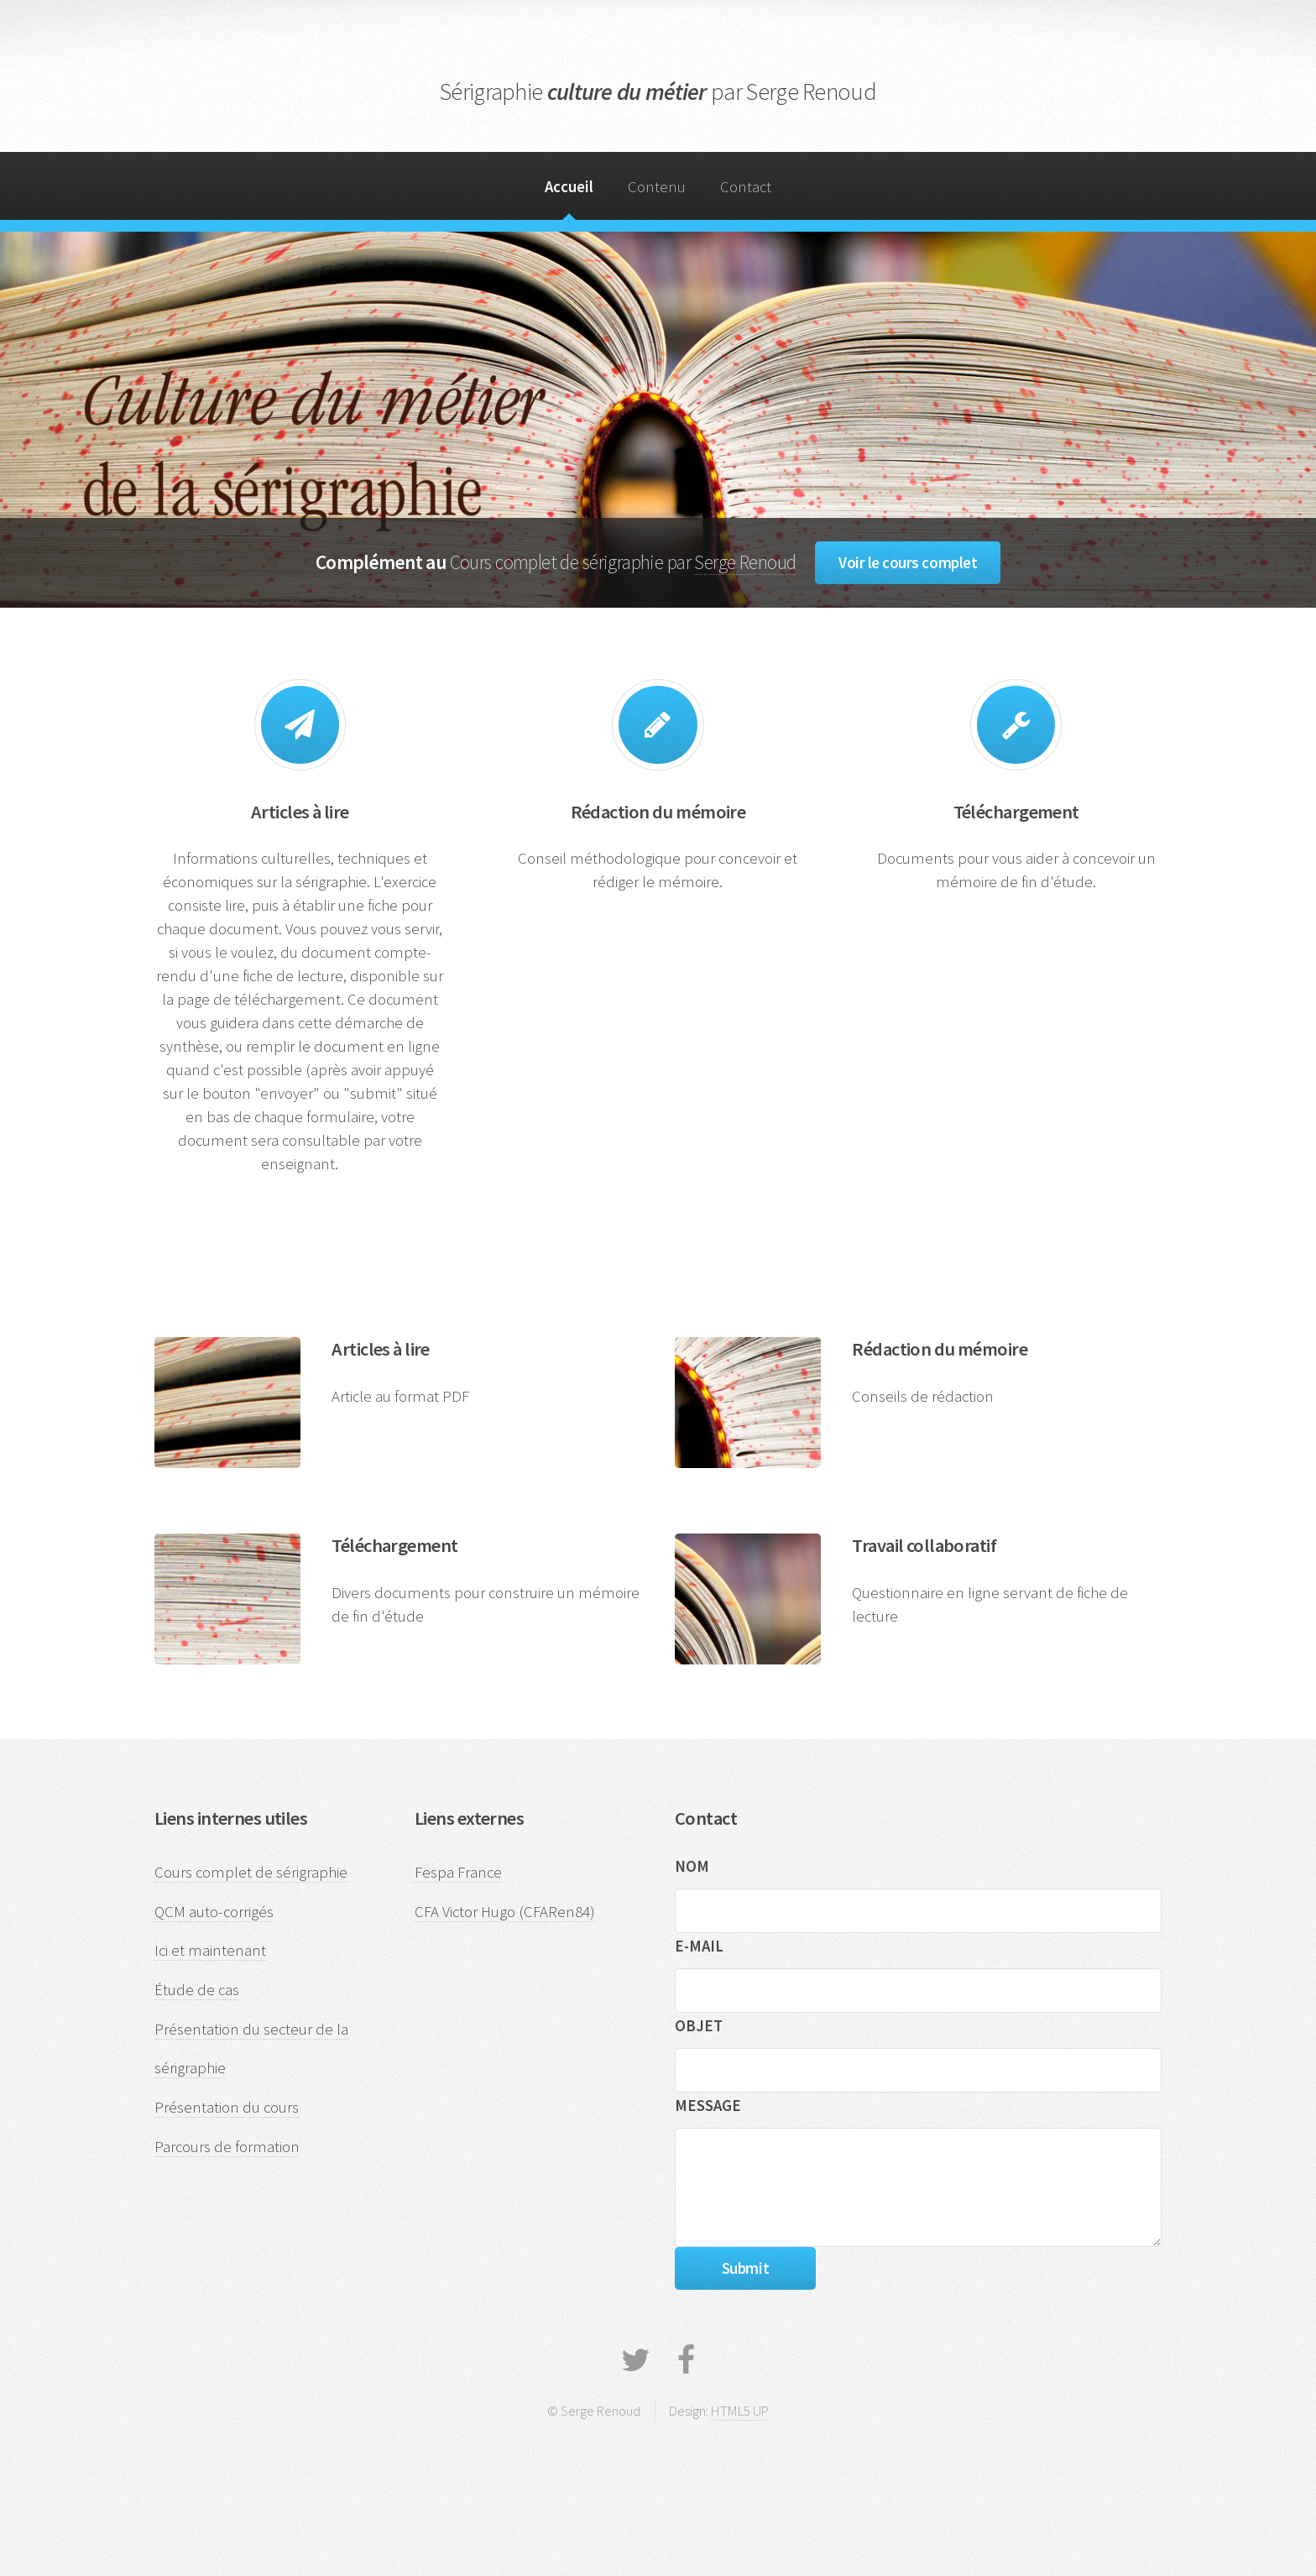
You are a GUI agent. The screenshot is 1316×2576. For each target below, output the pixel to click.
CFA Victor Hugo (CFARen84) (505, 1911)
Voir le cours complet (907, 562)
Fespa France (458, 1872)
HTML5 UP (740, 2410)
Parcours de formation (227, 2146)
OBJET (699, 2025)
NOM (692, 1866)
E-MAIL (699, 1946)
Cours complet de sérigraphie (250, 1872)
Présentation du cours (226, 2107)
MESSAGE (708, 2105)
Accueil (569, 186)
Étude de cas (196, 1989)
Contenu (657, 186)
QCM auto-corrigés (214, 1911)
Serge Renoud (745, 562)
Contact (745, 186)
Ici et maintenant (210, 1950)
